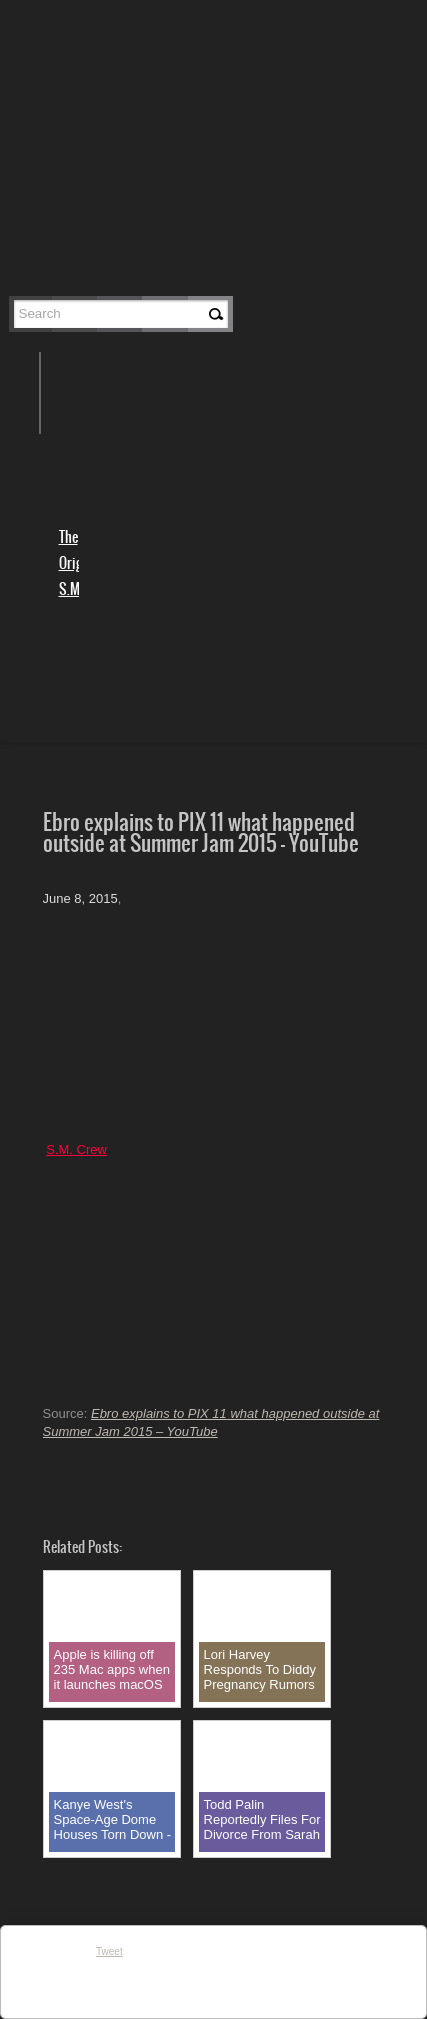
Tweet (109, 1951)
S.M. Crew (76, 1149)
